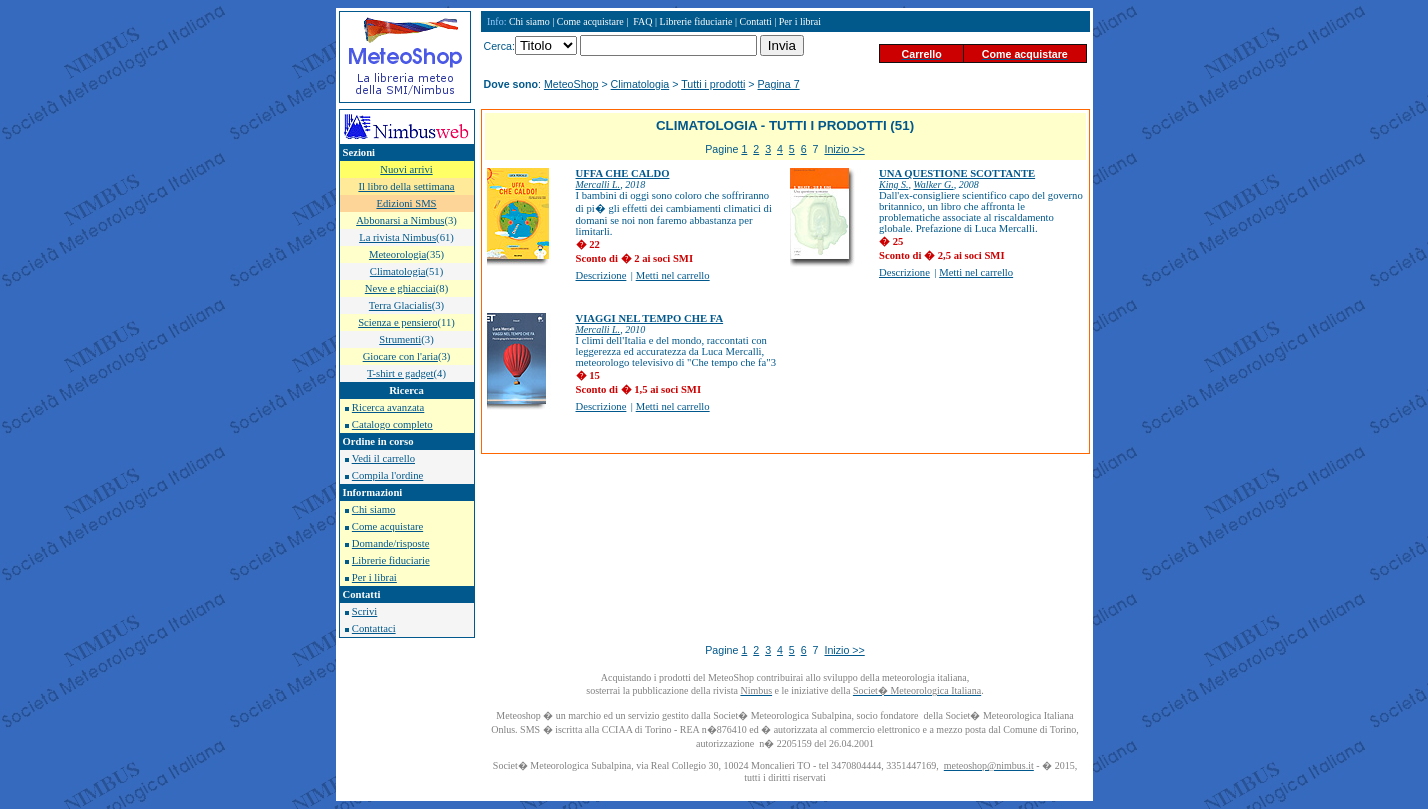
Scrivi (364, 611)
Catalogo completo (392, 424)
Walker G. (933, 184)
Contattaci (374, 628)
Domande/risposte (391, 543)
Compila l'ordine (387, 475)
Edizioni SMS (406, 203)
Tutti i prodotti (713, 84)
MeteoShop (571, 84)
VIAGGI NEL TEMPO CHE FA (650, 318)
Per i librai (374, 577)
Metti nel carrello (673, 275)
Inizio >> (844, 149)
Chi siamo (374, 509)
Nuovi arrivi (406, 169)
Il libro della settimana (406, 186)
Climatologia (640, 84)
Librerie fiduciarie (391, 560)
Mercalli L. (598, 184)
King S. (893, 184)
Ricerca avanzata (388, 407)
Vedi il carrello (383, 458)
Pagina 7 (779, 84)
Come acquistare (387, 526)
